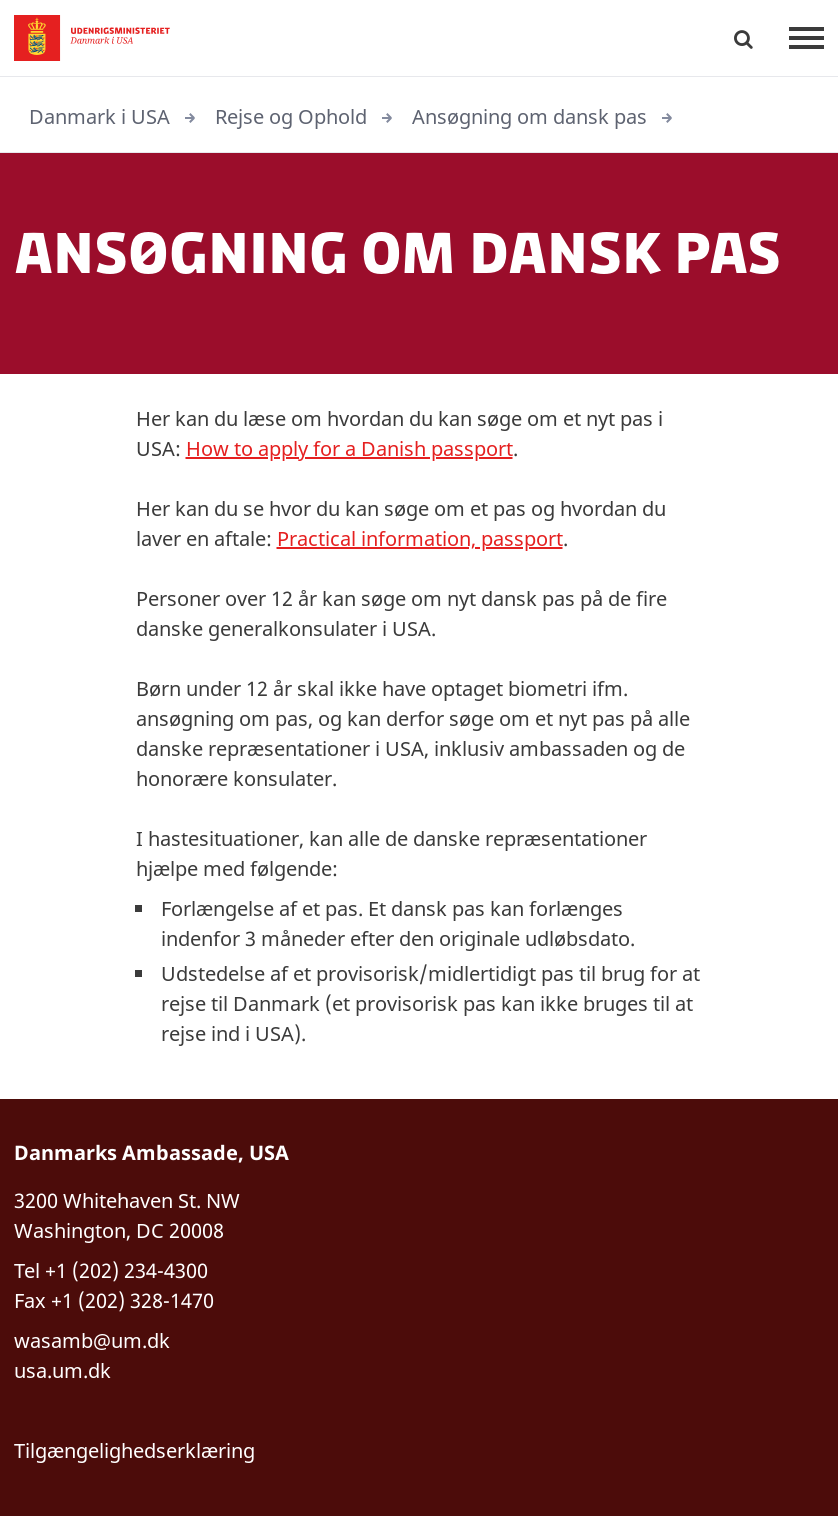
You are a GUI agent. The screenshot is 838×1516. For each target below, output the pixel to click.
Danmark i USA (99, 116)
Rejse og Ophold (291, 116)
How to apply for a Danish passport (349, 448)
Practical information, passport (420, 538)
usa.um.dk (62, 1370)
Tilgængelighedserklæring (134, 1450)
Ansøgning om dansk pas (529, 116)
